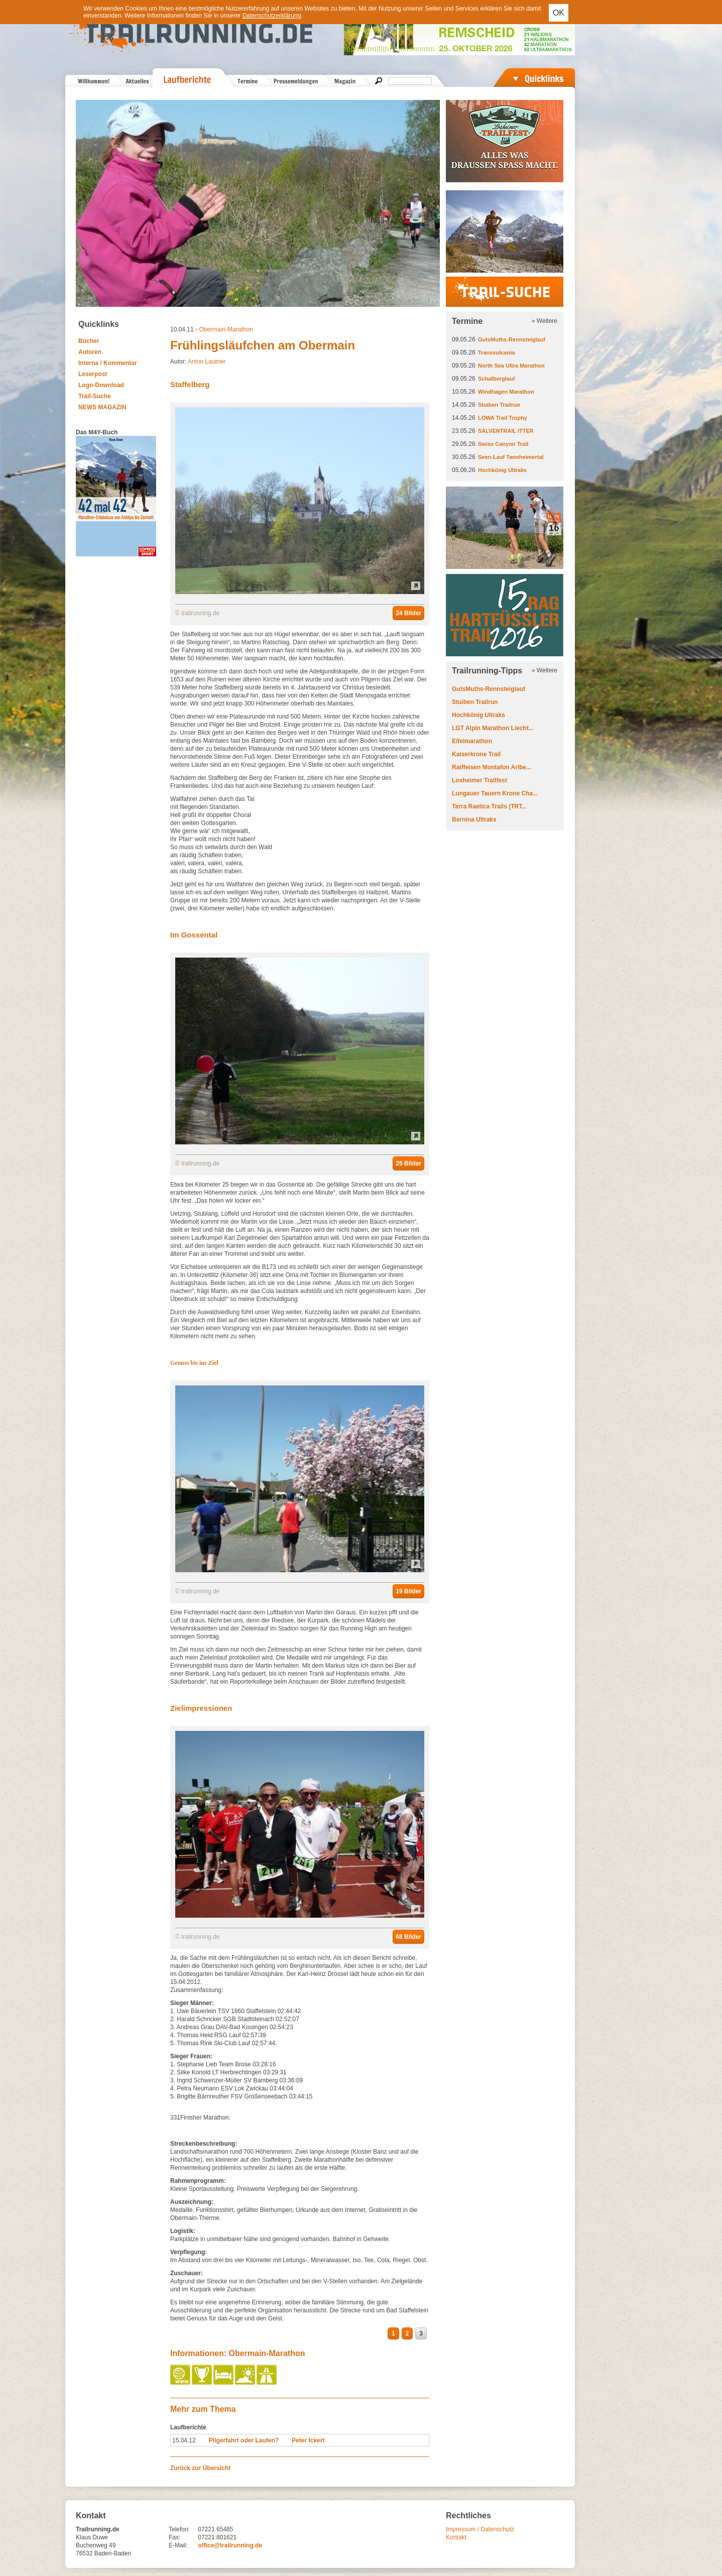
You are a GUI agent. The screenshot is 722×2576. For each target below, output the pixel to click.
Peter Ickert (308, 2440)
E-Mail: (178, 2545)
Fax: (174, 2537)
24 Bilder (408, 613)
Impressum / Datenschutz (480, 2529)
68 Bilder (408, 1936)
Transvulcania (496, 352)
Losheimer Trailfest (479, 780)
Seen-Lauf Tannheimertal (511, 457)
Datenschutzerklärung (272, 15)
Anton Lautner (206, 361)
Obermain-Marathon (226, 329)
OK (558, 13)
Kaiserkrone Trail (476, 754)
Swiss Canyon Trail (503, 444)
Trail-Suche (94, 396)
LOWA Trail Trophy (502, 418)
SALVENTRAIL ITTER (506, 431)
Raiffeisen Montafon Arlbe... (491, 767)
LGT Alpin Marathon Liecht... (493, 728)
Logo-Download (101, 385)
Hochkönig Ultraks (502, 470)
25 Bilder (408, 1163)
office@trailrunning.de (230, 2545)
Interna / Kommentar (107, 363)
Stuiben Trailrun (499, 405)
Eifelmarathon (472, 741)
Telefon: (179, 2529)
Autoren (89, 352)
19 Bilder (408, 1591)
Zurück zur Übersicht (200, 2468)
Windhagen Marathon (506, 392)
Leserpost (92, 374)
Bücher (88, 340)
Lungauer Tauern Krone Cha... (495, 793)
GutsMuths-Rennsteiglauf (511, 339)
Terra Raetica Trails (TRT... (489, 806)
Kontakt (456, 2537)
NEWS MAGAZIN (102, 407)
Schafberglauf (496, 379)
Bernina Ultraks (474, 819)
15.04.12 (184, 2440)
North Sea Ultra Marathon (511, 366)
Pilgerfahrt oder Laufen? (244, 2440)
